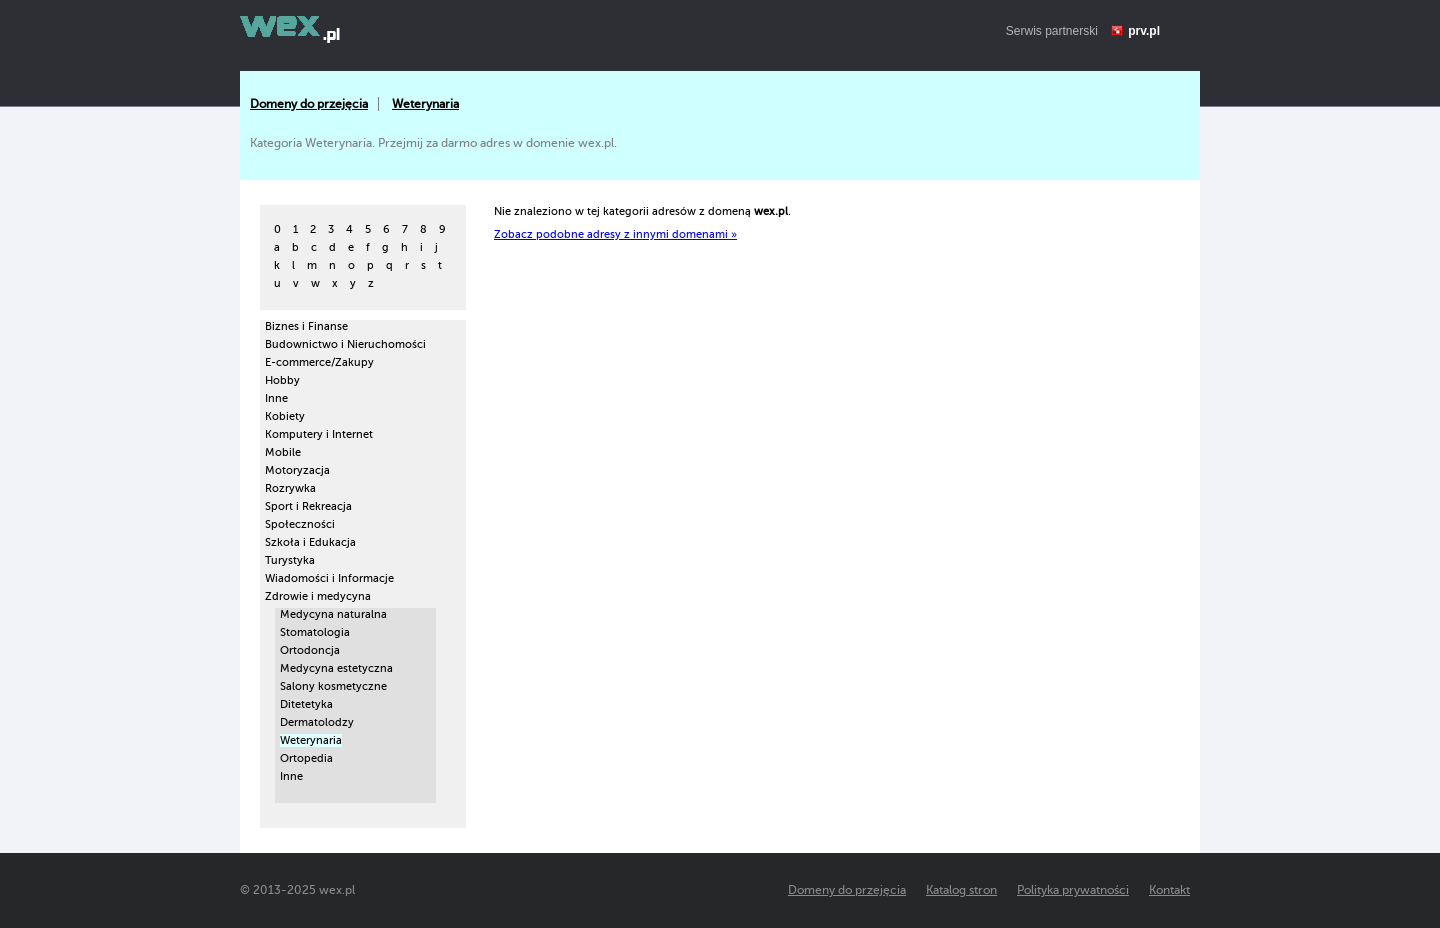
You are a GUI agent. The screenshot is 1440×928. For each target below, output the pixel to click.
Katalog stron (961, 890)
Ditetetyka (306, 704)
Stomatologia (315, 632)
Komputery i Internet (319, 434)
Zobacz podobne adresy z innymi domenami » (615, 234)
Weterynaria (425, 104)
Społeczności (300, 524)
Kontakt (1169, 890)
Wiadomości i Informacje (329, 578)
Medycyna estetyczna (336, 668)
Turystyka (290, 560)
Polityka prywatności (1073, 890)
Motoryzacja (297, 470)
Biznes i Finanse (306, 326)
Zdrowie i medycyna (318, 596)
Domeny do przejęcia (309, 104)
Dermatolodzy (317, 722)
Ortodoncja (310, 650)
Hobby (282, 380)
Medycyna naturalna (333, 614)
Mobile (283, 452)
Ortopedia (306, 758)
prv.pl (1144, 31)
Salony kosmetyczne (333, 686)
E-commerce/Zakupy (319, 362)
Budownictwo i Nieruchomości (345, 344)
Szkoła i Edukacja (310, 542)
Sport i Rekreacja (308, 506)
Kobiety (285, 416)
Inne (276, 398)
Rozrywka (290, 488)
